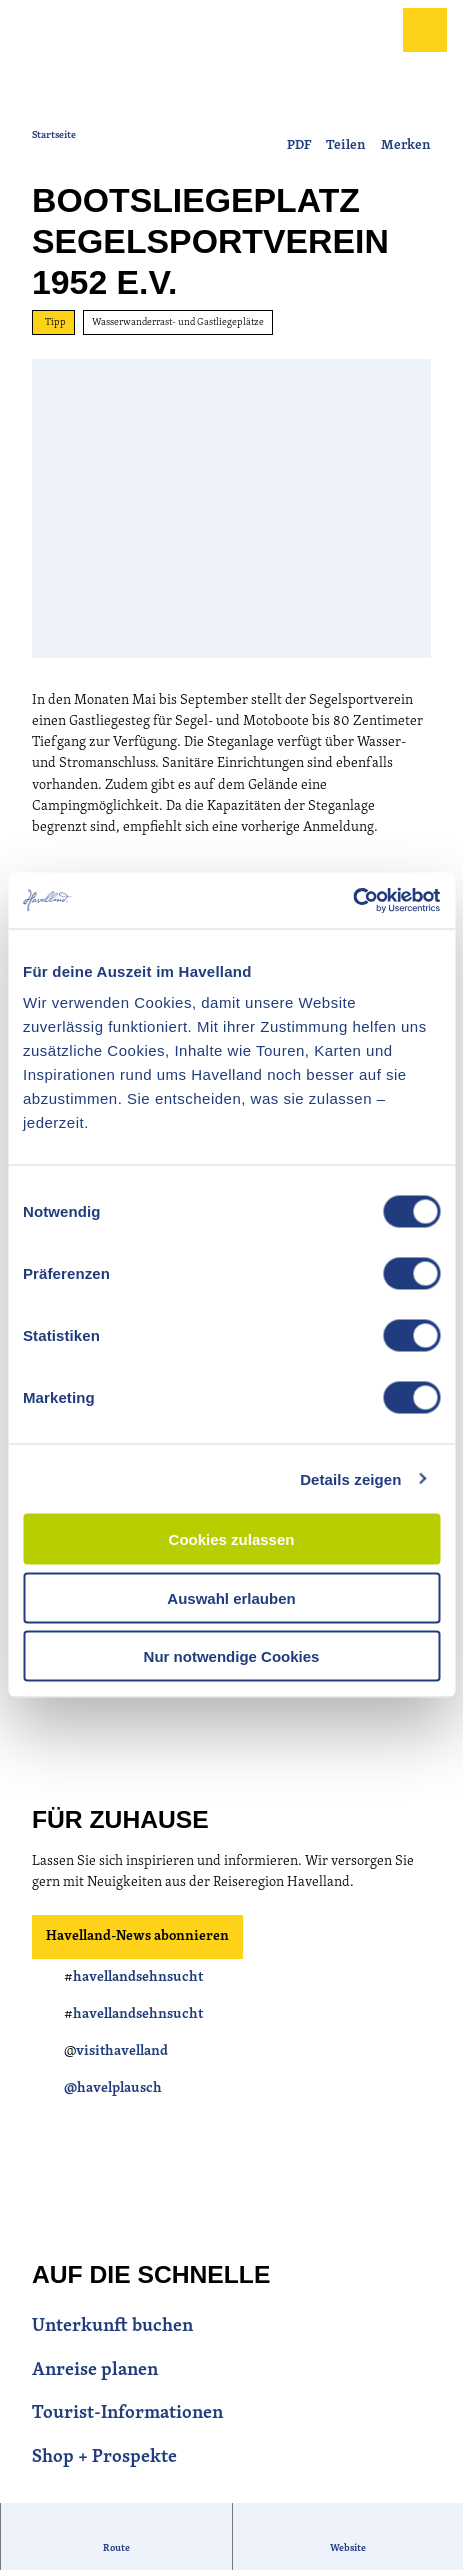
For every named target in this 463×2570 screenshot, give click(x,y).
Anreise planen (95, 2370)
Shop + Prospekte (104, 2457)
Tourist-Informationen (127, 2413)
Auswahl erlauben (231, 1597)
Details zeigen (350, 1478)
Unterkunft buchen (112, 2326)
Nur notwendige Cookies (232, 1656)
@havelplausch (113, 2089)
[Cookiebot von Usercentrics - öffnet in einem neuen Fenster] (352, 901)
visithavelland (122, 2052)
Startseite (54, 135)
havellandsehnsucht (138, 1977)
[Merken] (406, 138)
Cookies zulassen (232, 1539)
